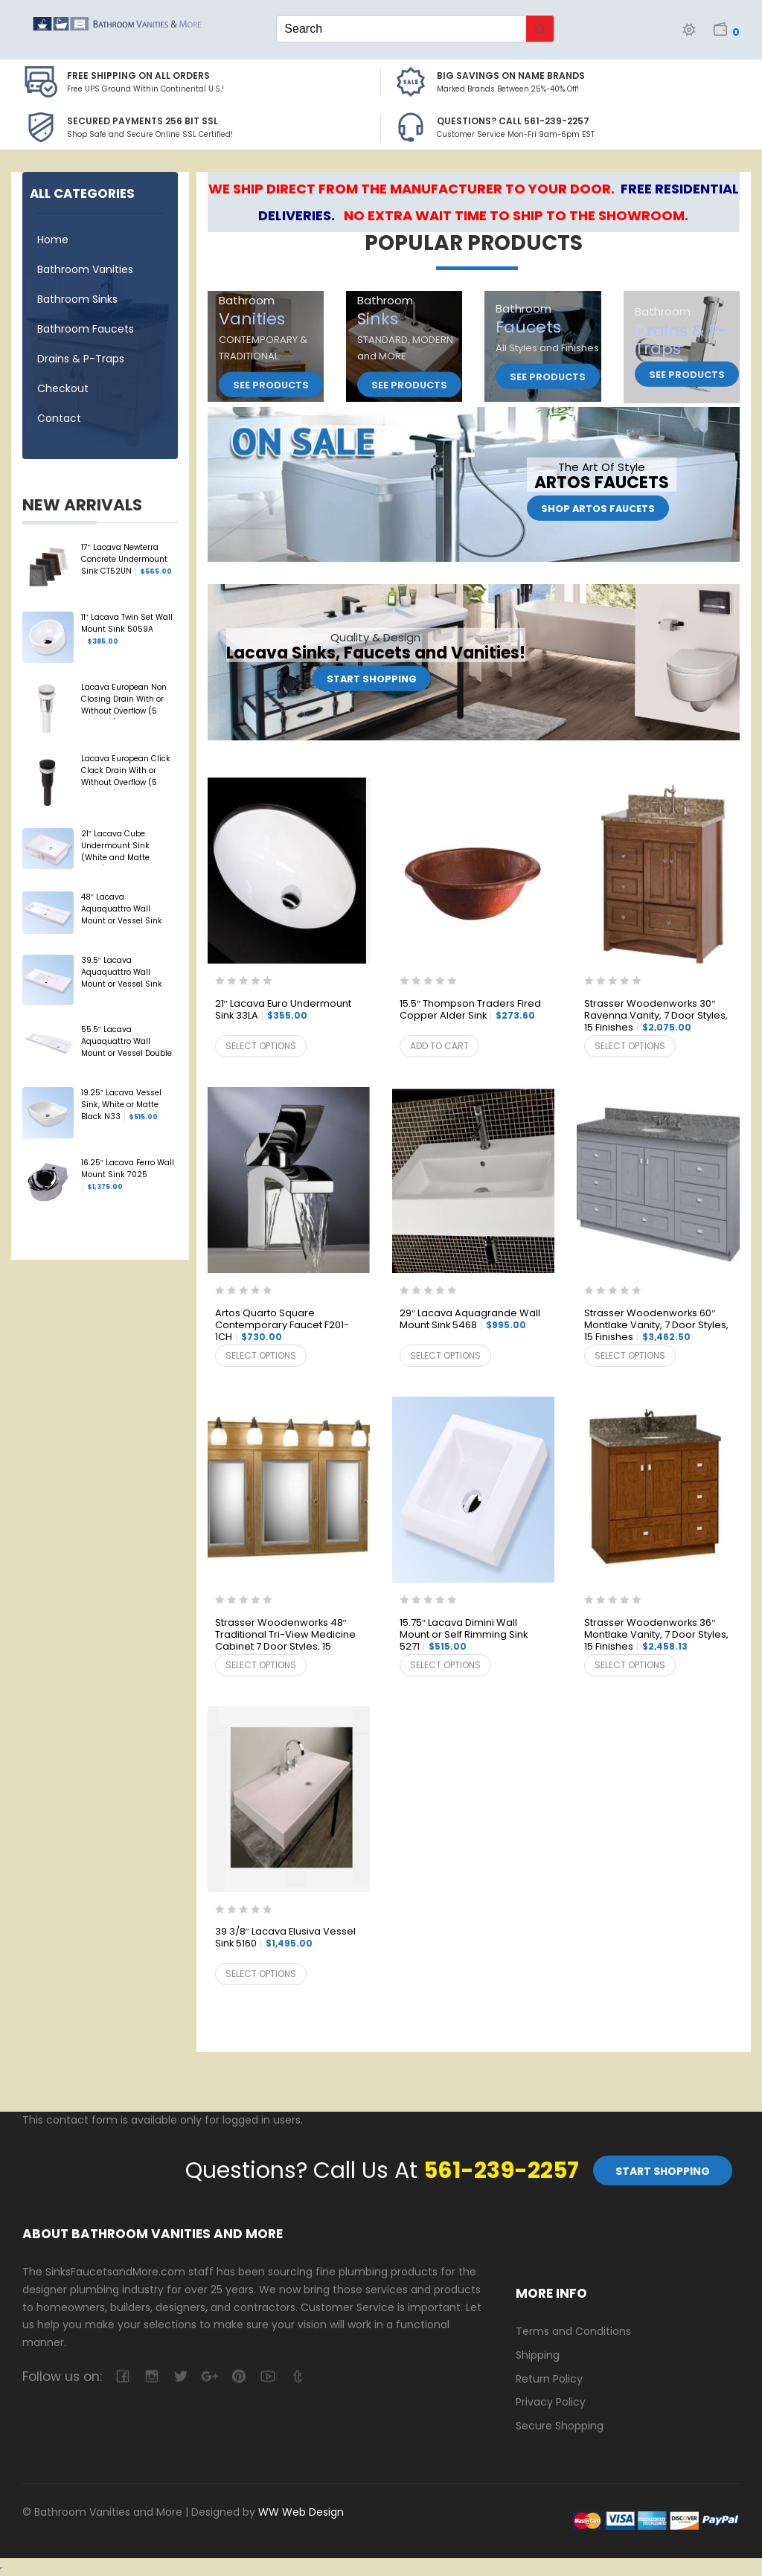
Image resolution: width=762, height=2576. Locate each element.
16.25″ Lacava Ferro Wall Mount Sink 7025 (127, 1175)
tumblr (296, 2376)
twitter (180, 2376)
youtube (267, 2376)
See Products (271, 385)
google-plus (209, 2376)
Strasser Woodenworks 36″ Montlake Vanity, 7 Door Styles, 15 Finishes (656, 1635)
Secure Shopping (559, 2425)
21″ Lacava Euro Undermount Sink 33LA (283, 1010)
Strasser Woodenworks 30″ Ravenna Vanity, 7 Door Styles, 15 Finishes (656, 1016)
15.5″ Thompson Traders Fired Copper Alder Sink (470, 1010)
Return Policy (549, 2378)
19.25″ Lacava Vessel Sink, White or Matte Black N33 (121, 1105)
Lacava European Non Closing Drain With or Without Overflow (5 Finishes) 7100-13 (124, 700)
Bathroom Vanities (85, 269)
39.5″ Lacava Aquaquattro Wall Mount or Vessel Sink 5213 (121, 973)
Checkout (63, 388)
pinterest (238, 2376)
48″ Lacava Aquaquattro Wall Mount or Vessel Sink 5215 (121, 910)
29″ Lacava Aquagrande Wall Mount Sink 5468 (470, 1319)
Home (52, 239)
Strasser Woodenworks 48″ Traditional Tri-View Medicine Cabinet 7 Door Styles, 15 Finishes (285, 1635)
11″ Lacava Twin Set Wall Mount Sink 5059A (127, 629)
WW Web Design (301, 2512)
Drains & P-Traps (80, 358)
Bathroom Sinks (77, 299)
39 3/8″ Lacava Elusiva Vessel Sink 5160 (285, 1938)
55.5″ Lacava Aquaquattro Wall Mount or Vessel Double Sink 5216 (126, 1042)
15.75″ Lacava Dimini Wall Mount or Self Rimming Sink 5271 (464, 1635)
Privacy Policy (551, 2401)
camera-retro (151, 2376)
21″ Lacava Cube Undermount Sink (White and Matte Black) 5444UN (115, 846)
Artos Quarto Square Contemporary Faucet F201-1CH (282, 1325)
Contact (59, 418)
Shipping (538, 2355)
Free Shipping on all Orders (138, 75)
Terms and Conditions (573, 2331)
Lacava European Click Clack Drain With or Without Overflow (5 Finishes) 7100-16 (125, 771)
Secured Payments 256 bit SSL (142, 121)
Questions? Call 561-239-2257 (513, 121)
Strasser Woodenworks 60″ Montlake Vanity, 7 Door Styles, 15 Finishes (656, 1325)
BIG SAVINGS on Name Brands (511, 75)
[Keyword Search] (401, 29)
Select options (260, 1045)
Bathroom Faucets (85, 328)
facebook (122, 2376)
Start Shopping (372, 679)
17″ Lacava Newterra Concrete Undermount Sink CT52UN (126, 559)
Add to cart (439, 1045)
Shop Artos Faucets (598, 509)
